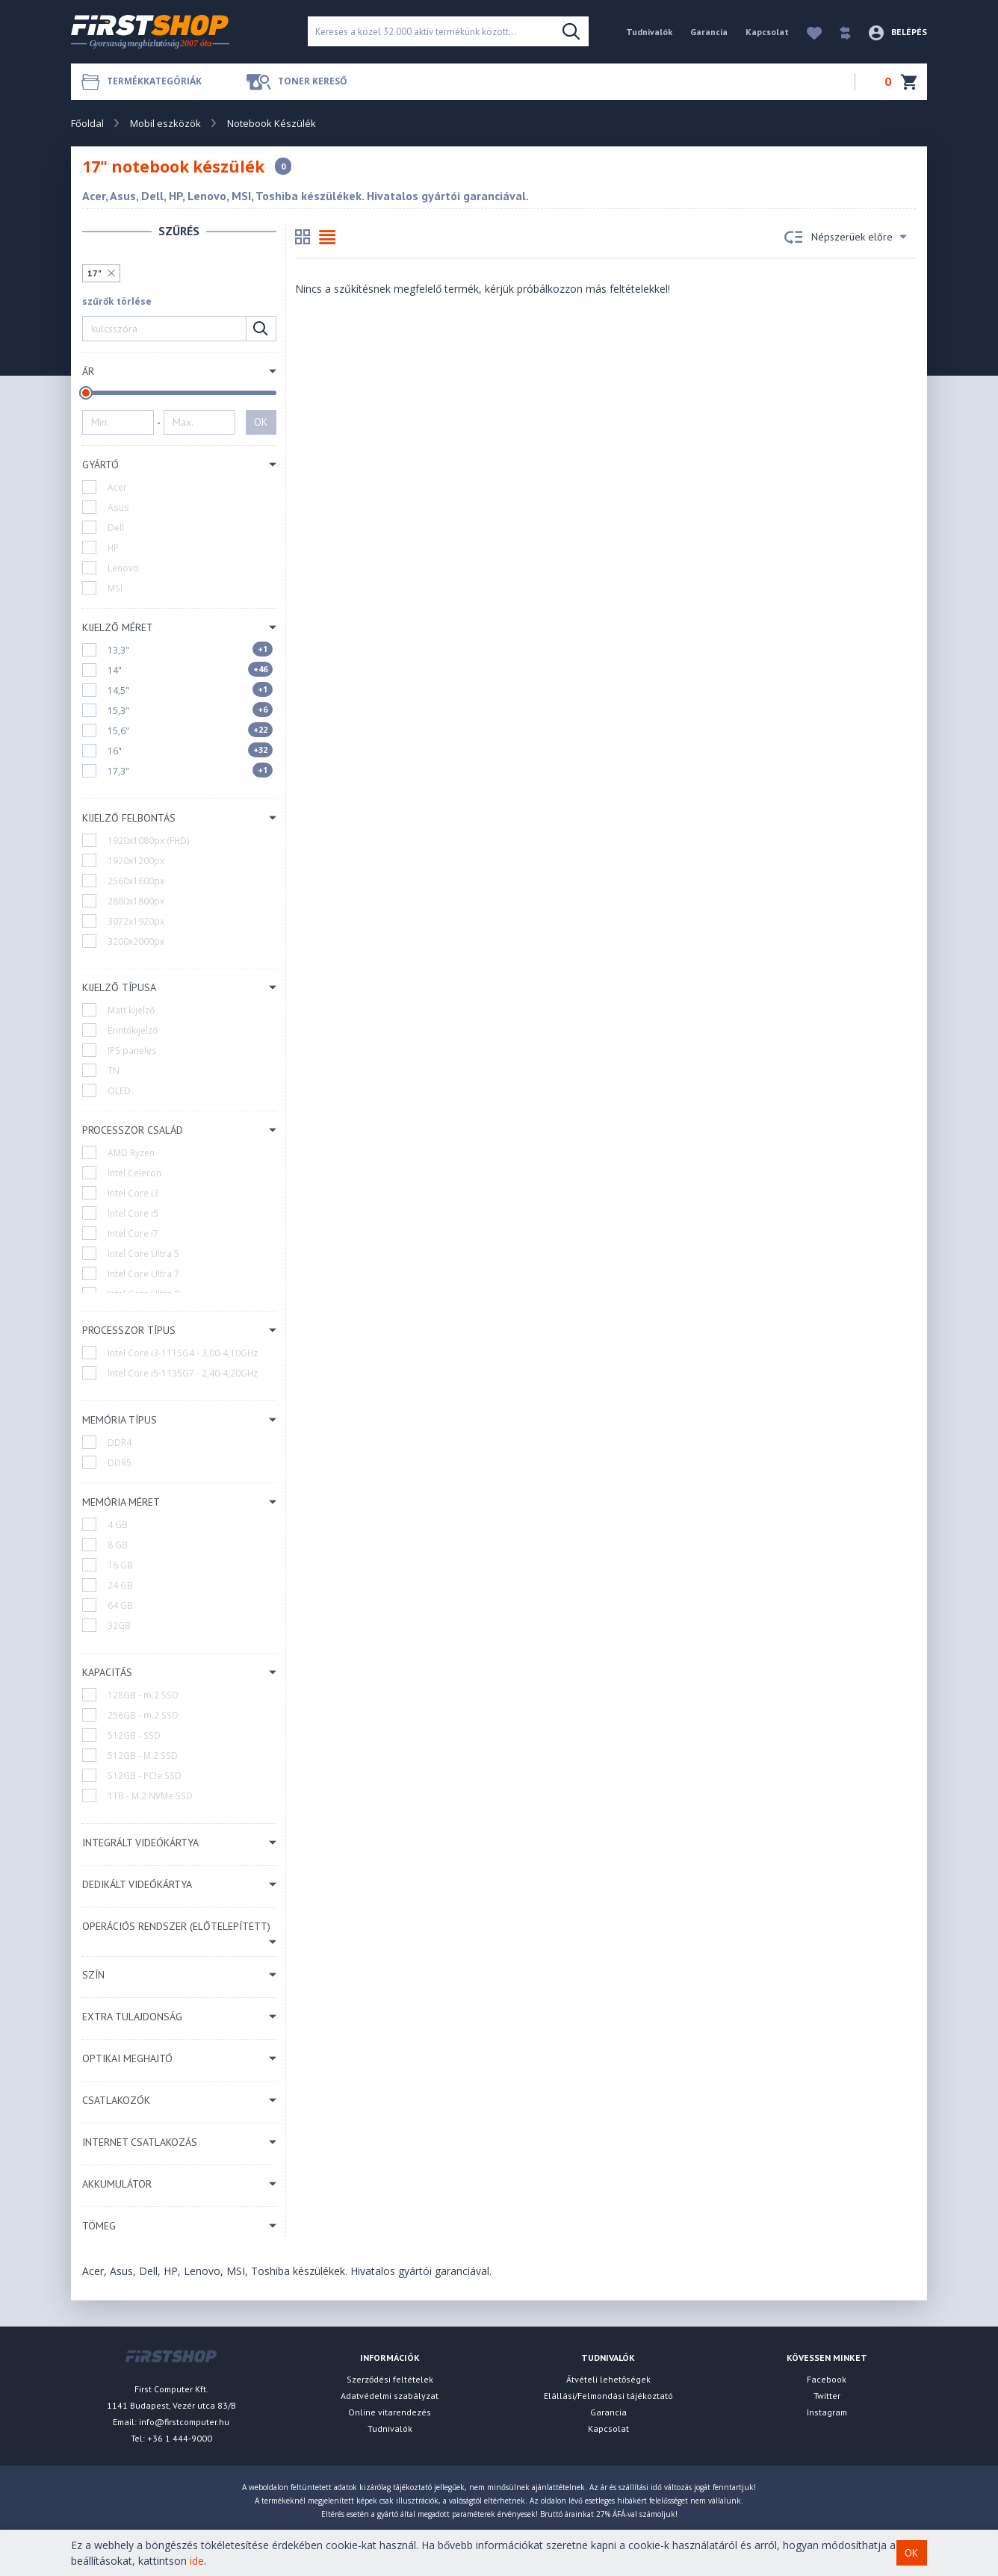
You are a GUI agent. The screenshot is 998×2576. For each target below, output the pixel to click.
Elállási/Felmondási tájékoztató (608, 2395)
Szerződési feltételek (390, 2379)
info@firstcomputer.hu (184, 2421)
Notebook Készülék (271, 123)
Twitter (826, 2395)
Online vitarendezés (389, 2412)
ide (197, 2561)
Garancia (709, 31)
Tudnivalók (649, 31)
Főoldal (87, 123)
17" (94, 273)
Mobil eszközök (165, 123)
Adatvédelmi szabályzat (389, 2395)
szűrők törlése (117, 301)
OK (260, 422)
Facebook (826, 2379)
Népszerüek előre (845, 237)
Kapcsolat (767, 31)
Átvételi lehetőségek (608, 2379)
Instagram (827, 2412)
